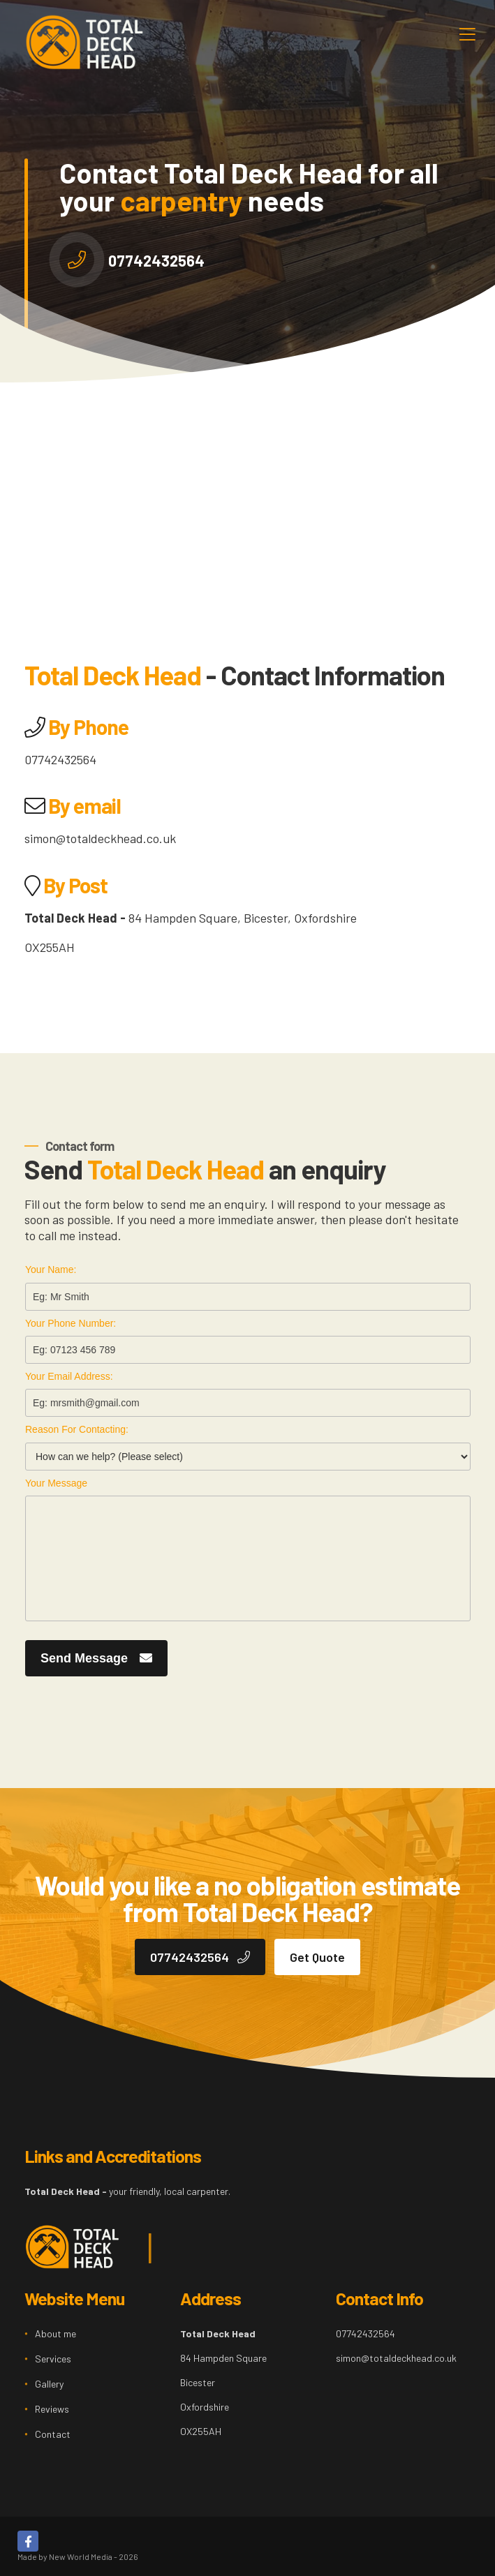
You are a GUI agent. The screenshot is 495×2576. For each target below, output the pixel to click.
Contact (53, 2434)
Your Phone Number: (70, 1323)
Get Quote (317, 1957)
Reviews (52, 2409)
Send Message (96, 1658)
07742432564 (156, 260)
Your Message (56, 1483)
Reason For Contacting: (76, 1429)
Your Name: (50, 1269)
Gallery (49, 2384)
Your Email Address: (69, 1376)
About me (55, 2333)
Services (53, 2359)
